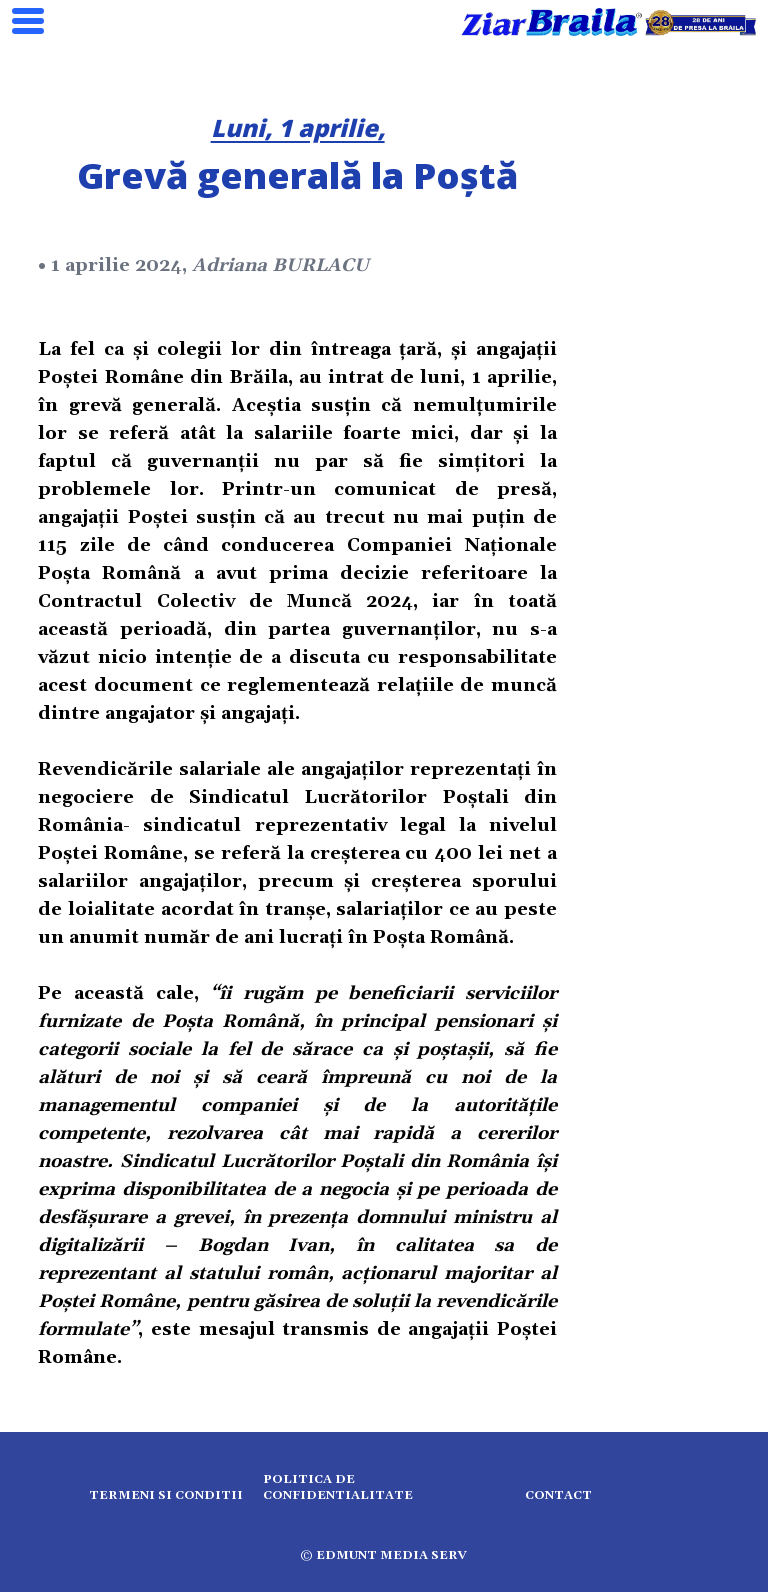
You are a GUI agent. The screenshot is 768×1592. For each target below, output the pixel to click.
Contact (558, 1495)
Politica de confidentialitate (338, 1487)
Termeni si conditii (166, 1495)
